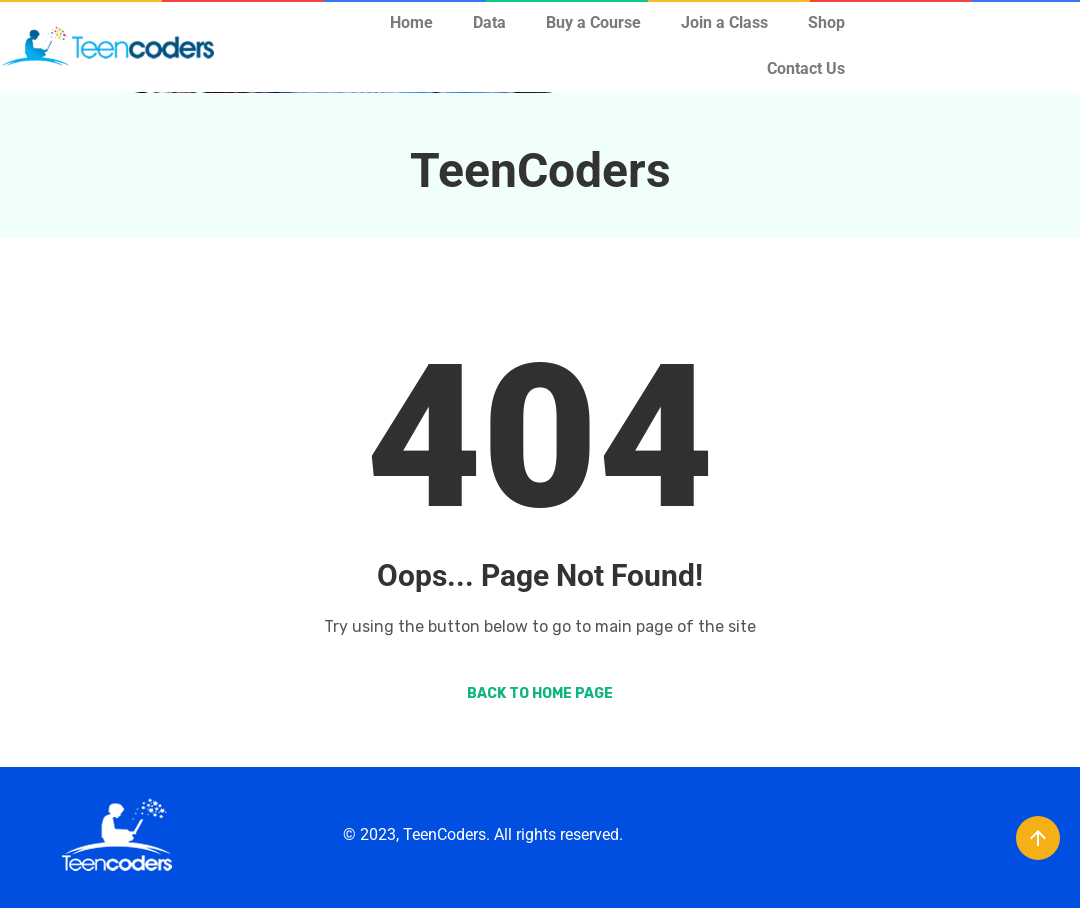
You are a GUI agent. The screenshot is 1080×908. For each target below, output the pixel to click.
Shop (826, 22)
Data (489, 22)
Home (411, 22)
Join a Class (724, 22)
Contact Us (806, 68)
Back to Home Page (540, 693)
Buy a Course (593, 22)
